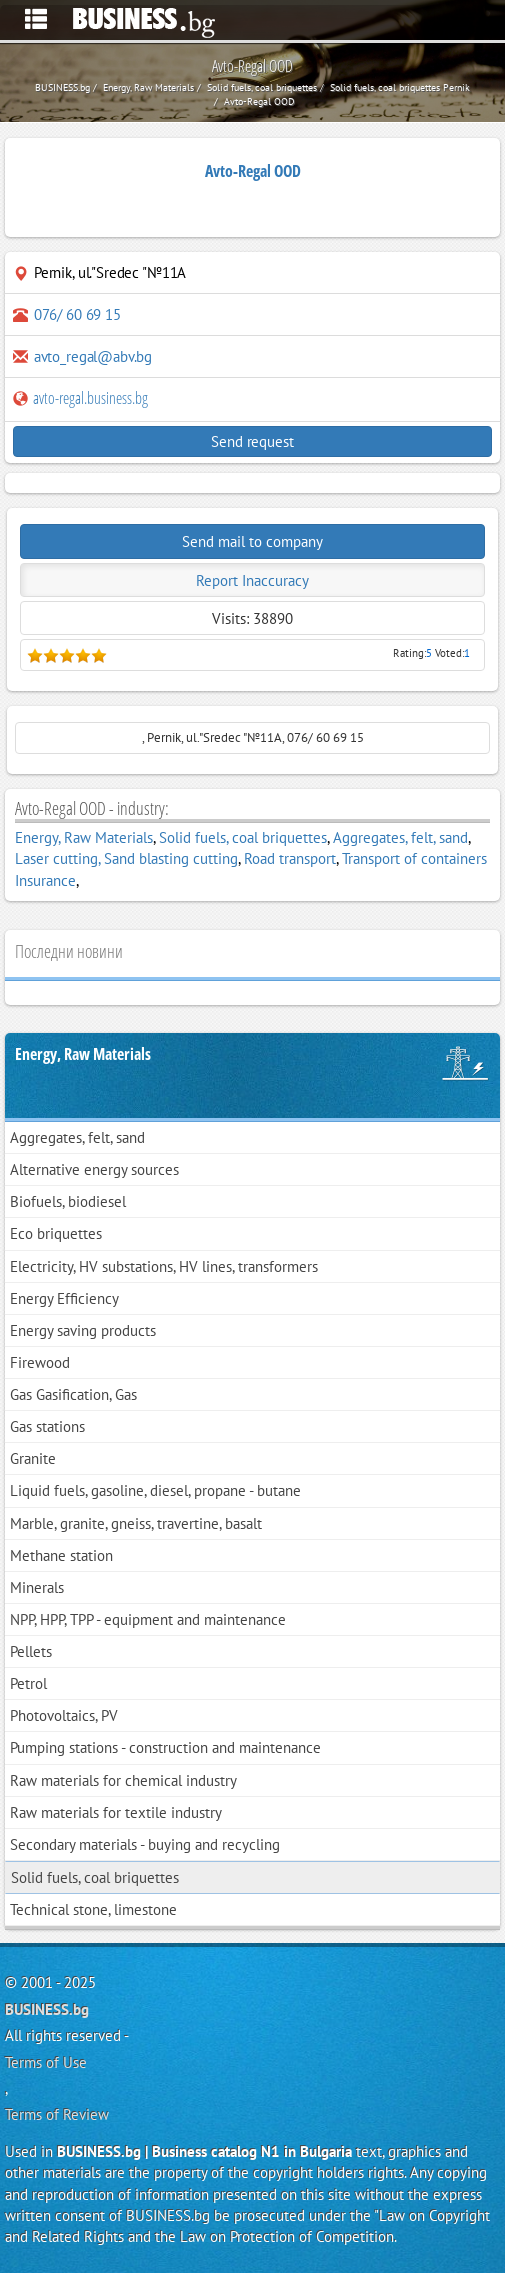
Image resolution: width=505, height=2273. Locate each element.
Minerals (37, 1587)
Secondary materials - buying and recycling (145, 1844)
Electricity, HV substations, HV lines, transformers (164, 1266)
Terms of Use (46, 2062)
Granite (33, 1458)
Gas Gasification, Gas (73, 1394)
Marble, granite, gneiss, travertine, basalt (136, 1523)
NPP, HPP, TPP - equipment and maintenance (148, 1619)
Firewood (40, 1362)
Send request (252, 441)
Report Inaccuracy (252, 580)
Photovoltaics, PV (64, 1715)
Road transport (290, 858)
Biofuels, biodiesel (68, 1201)
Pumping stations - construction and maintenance (165, 1747)
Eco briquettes (56, 1233)
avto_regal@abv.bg (93, 356)
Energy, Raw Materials (84, 837)
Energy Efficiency (64, 1298)
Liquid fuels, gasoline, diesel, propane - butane (155, 1490)
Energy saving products (83, 1330)
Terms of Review (57, 2114)
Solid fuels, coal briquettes (243, 837)
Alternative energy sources (94, 1169)
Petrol (28, 1683)
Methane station (61, 1555)
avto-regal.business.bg (80, 398)
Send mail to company (252, 541)
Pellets (31, 1651)
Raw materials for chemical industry (123, 1780)
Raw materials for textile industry (116, 1812)
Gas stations (47, 1426)
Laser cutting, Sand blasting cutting (126, 858)
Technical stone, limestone (93, 1909)
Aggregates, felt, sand (400, 837)
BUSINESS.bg (47, 2009)
